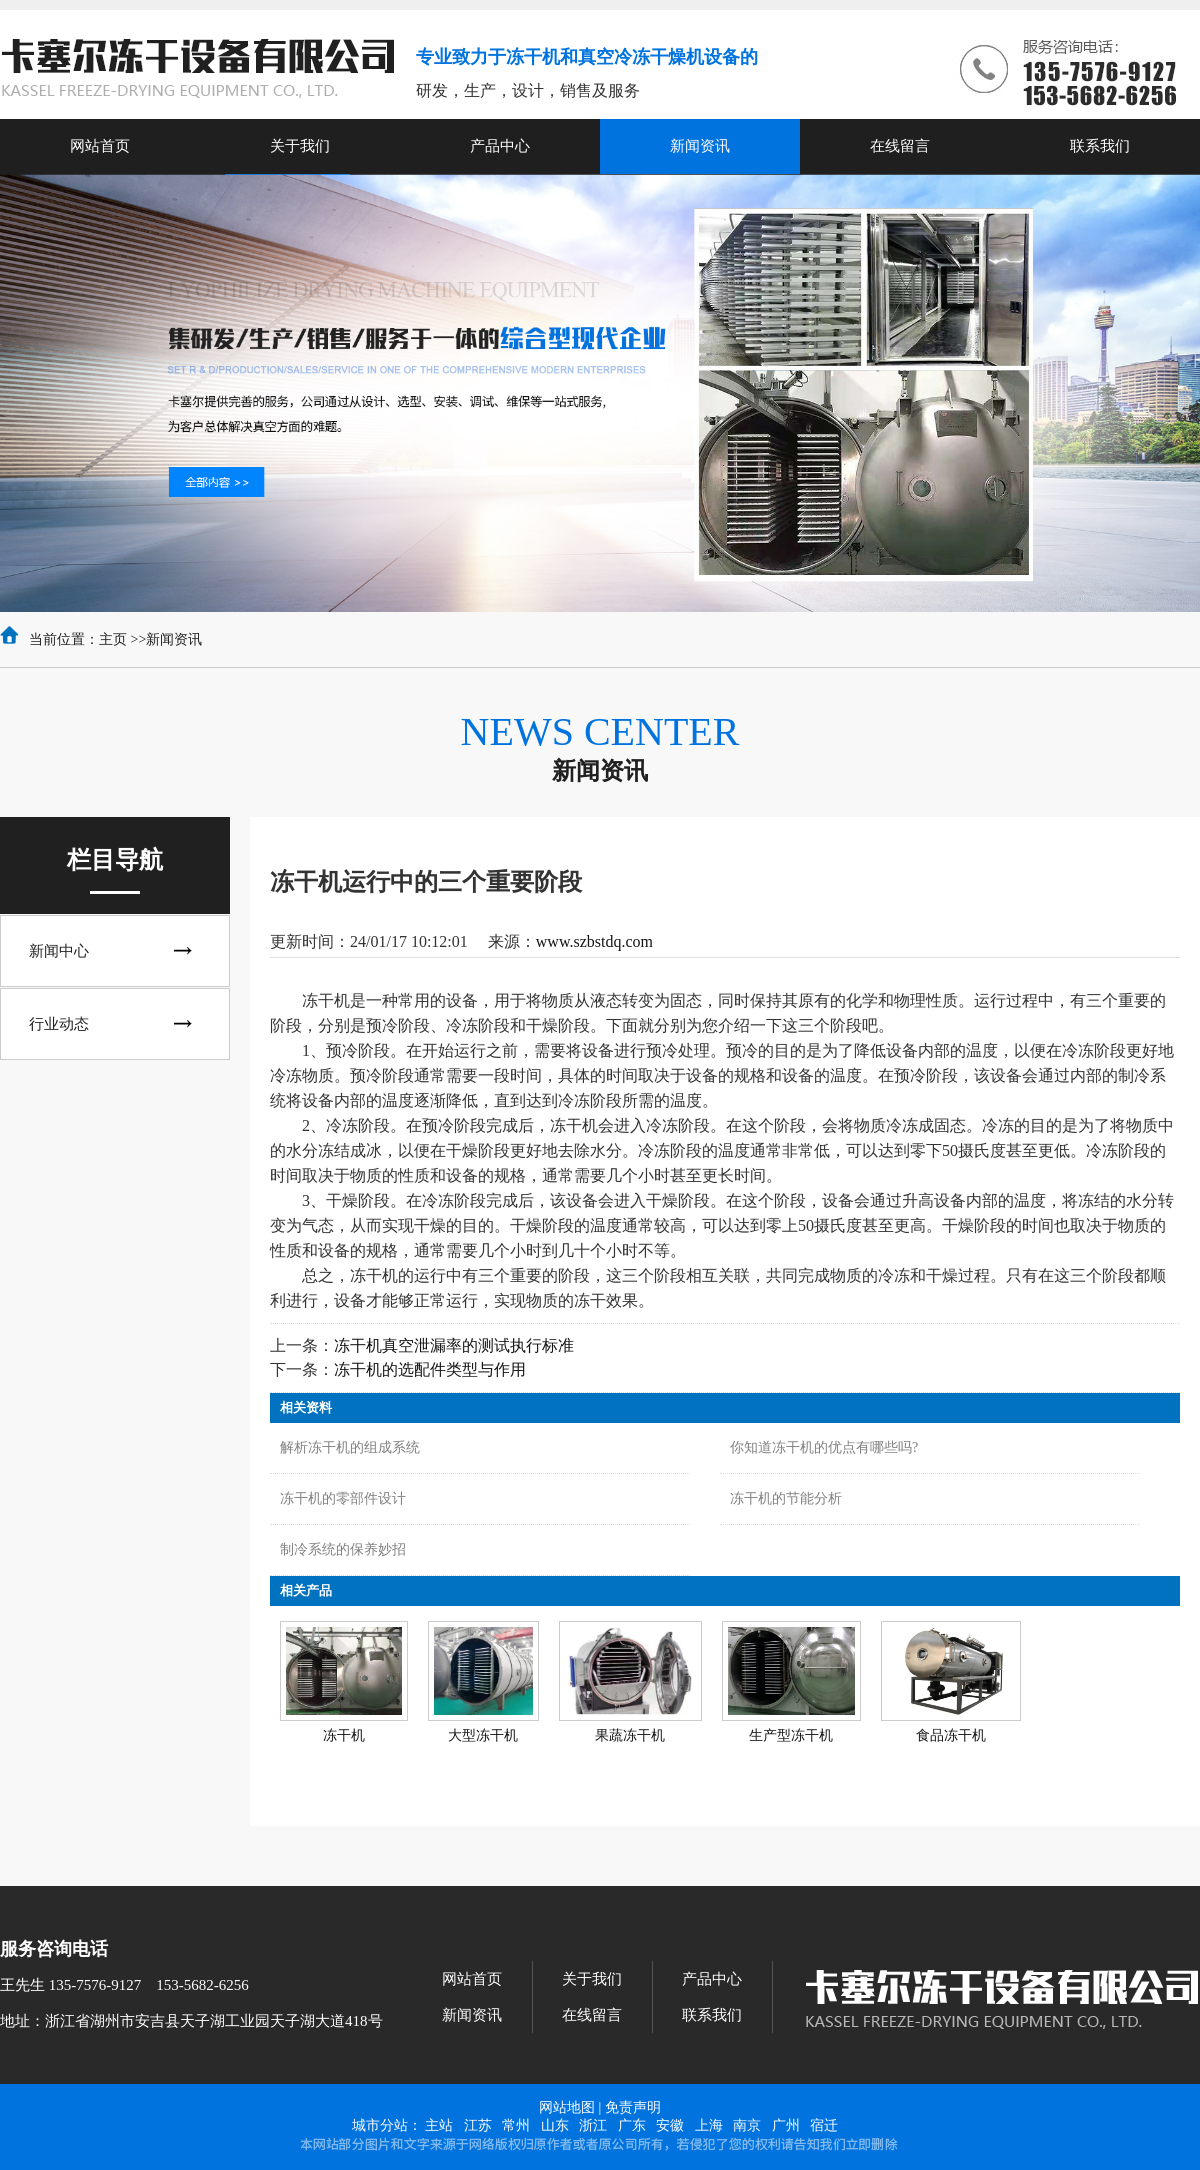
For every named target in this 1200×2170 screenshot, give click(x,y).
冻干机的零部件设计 (343, 1498)
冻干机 (344, 1735)
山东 (555, 2125)
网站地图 (567, 2107)
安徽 (670, 2125)
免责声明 (633, 2107)
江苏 (478, 2125)
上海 (709, 2125)
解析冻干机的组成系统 (350, 1447)
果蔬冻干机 (630, 1735)
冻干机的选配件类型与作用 (430, 1369)
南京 (747, 2125)
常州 (516, 2125)
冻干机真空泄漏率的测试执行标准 (454, 1345)
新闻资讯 (174, 639)
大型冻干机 (483, 1735)
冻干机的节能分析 (786, 1498)
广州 (786, 2125)
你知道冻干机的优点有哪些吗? (824, 1447)
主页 (113, 639)
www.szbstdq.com (594, 941)
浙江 (593, 2125)
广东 (632, 2125)
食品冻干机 (951, 1735)
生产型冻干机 (791, 1735)
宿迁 (824, 2125)
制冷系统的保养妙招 (343, 1549)
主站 (439, 2125)
